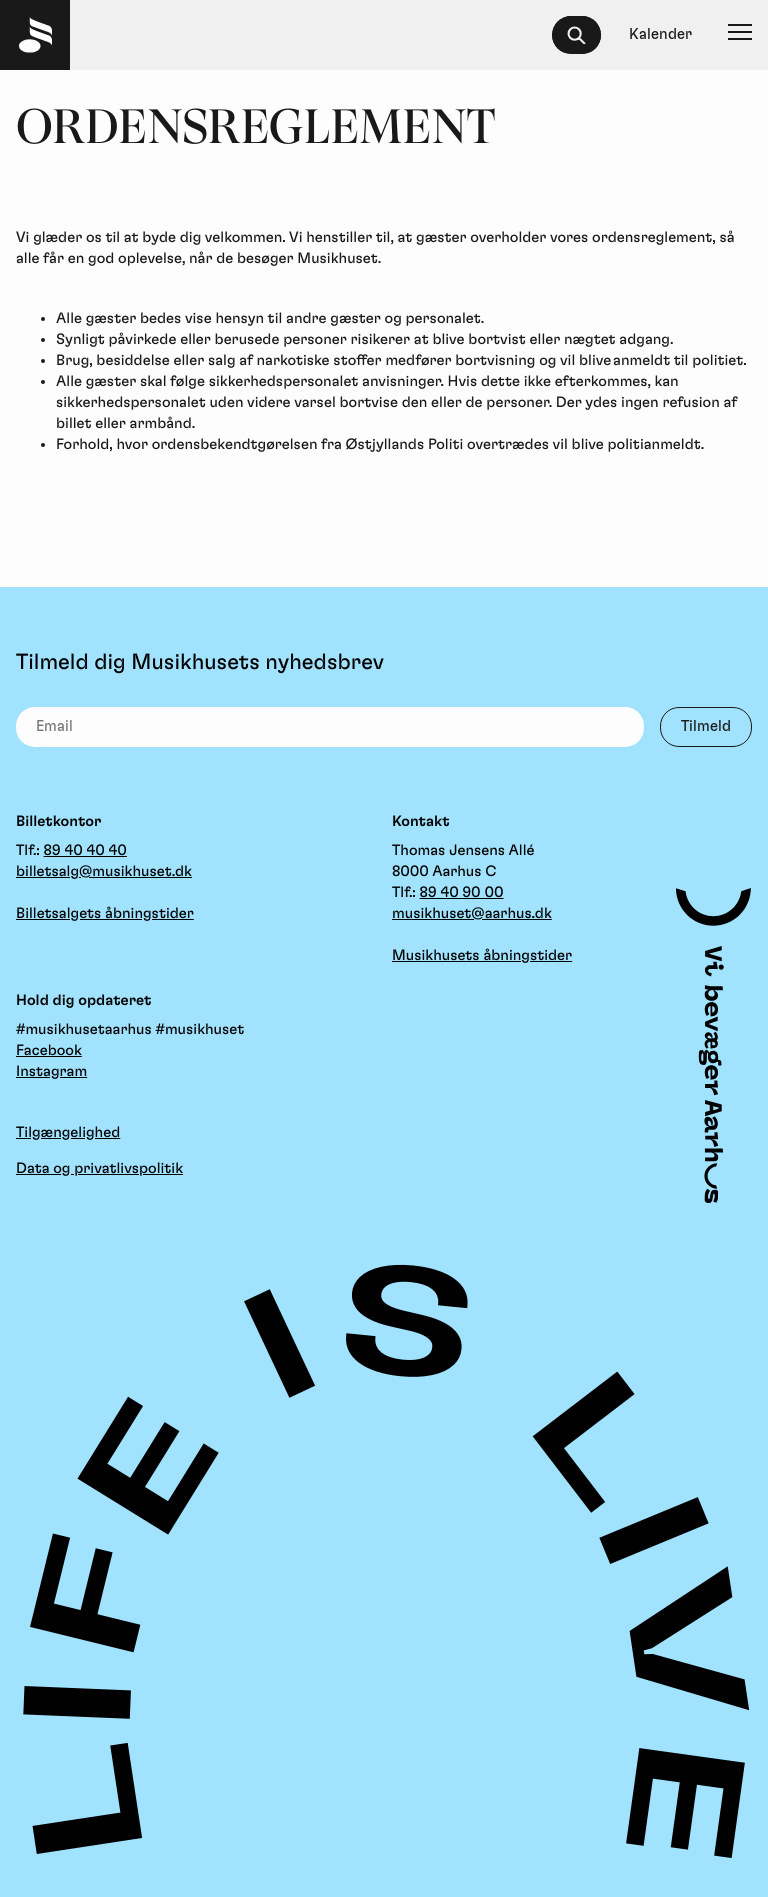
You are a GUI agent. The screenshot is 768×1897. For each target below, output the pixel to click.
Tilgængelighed (68, 1132)
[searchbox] (585, 35)
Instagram (51, 1071)
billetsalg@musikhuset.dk (104, 871)
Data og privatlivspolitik (99, 1168)
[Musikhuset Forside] (35, 35)
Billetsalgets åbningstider (105, 913)
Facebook (49, 1050)
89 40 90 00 (462, 892)
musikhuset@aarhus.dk (472, 913)
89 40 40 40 (85, 850)
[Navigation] (740, 35)
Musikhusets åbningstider (482, 955)
